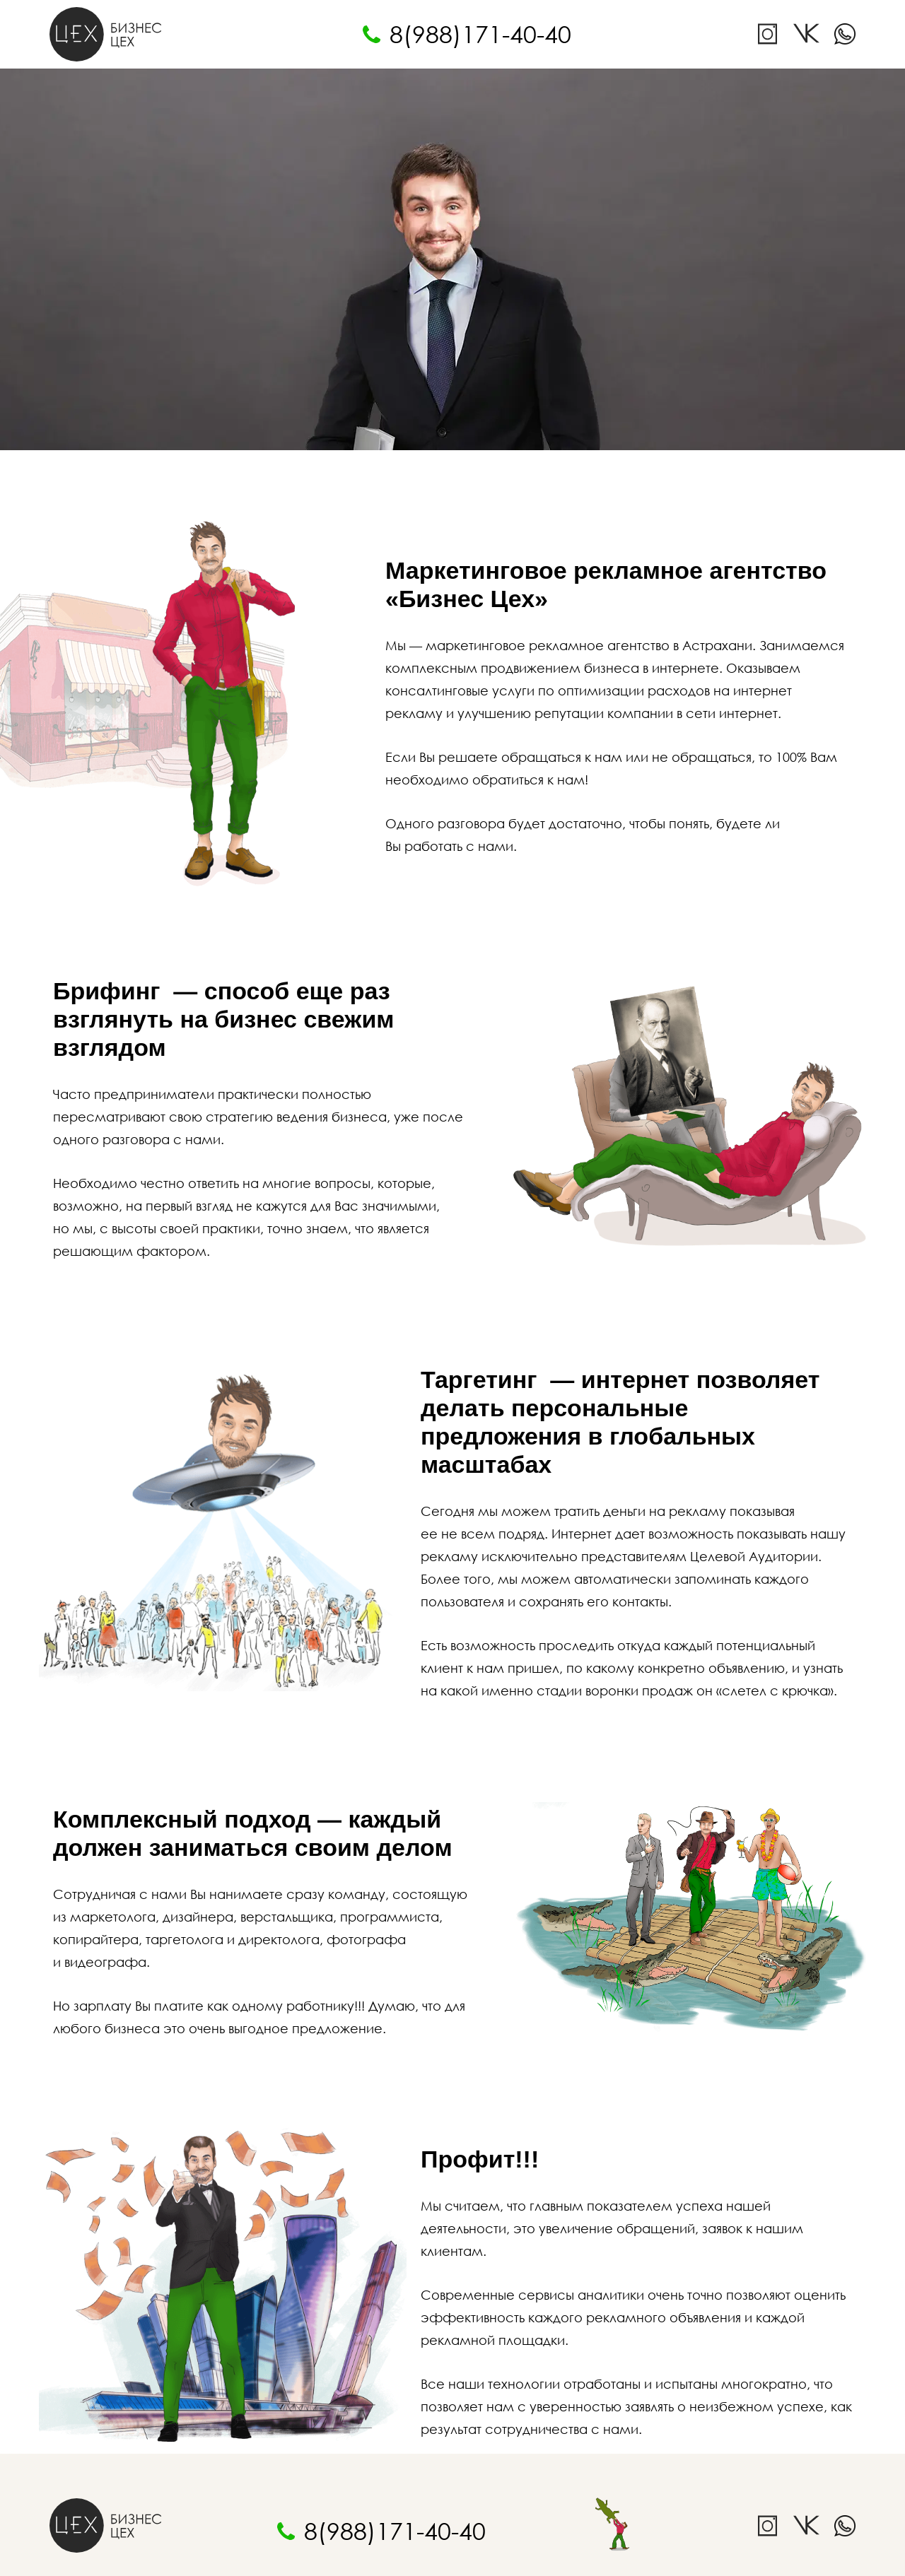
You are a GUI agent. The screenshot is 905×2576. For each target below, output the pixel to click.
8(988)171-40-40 (480, 34)
